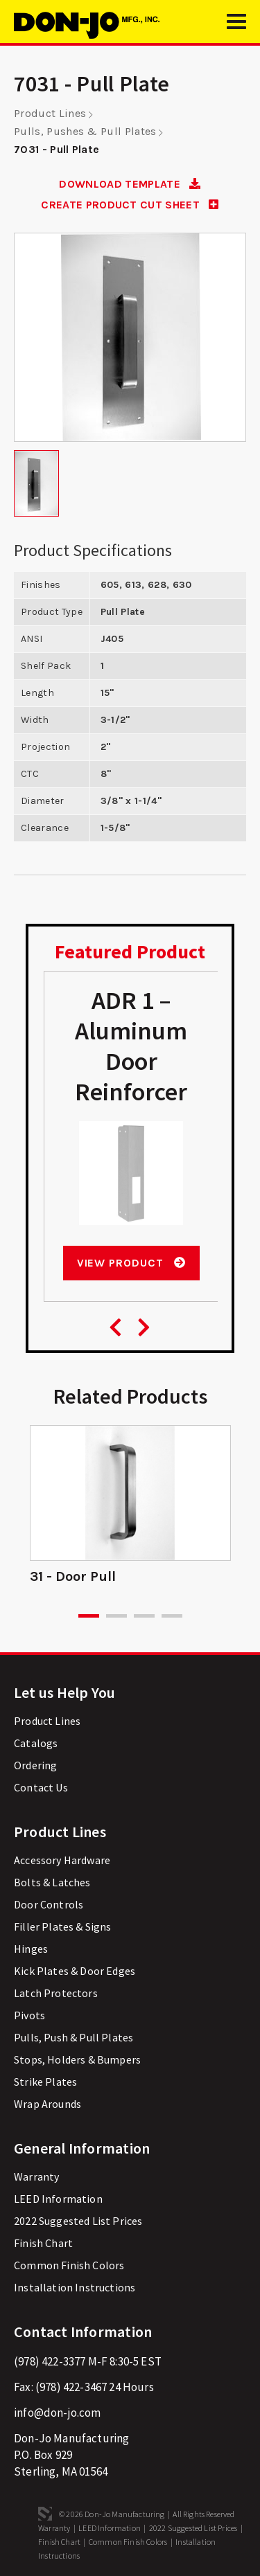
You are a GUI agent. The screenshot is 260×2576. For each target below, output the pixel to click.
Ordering (35, 1765)
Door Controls (48, 1904)
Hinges (31, 1949)
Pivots (29, 2015)
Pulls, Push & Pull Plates (73, 2037)
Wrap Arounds (47, 2104)
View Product (131, 1262)
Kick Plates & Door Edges (74, 1971)
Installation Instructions (74, 2287)
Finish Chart (43, 2243)
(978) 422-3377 (49, 2361)
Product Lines (50, 113)
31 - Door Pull (73, 1576)
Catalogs (36, 1743)
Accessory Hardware (62, 1860)
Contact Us (41, 1787)
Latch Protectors (56, 1993)
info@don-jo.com (57, 2412)
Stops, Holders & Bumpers (77, 2059)
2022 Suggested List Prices (78, 2221)
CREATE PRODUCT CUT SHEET (129, 204)
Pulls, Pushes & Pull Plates (85, 131)
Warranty (36, 2176)
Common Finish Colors (69, 2265)
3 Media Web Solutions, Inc (45, 2514)
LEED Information (58, 2199)
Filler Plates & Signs (63, 1926)
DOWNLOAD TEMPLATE (129, 183)
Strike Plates (45, 2081)
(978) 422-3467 (71, 2387)
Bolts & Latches (52, 1882)
